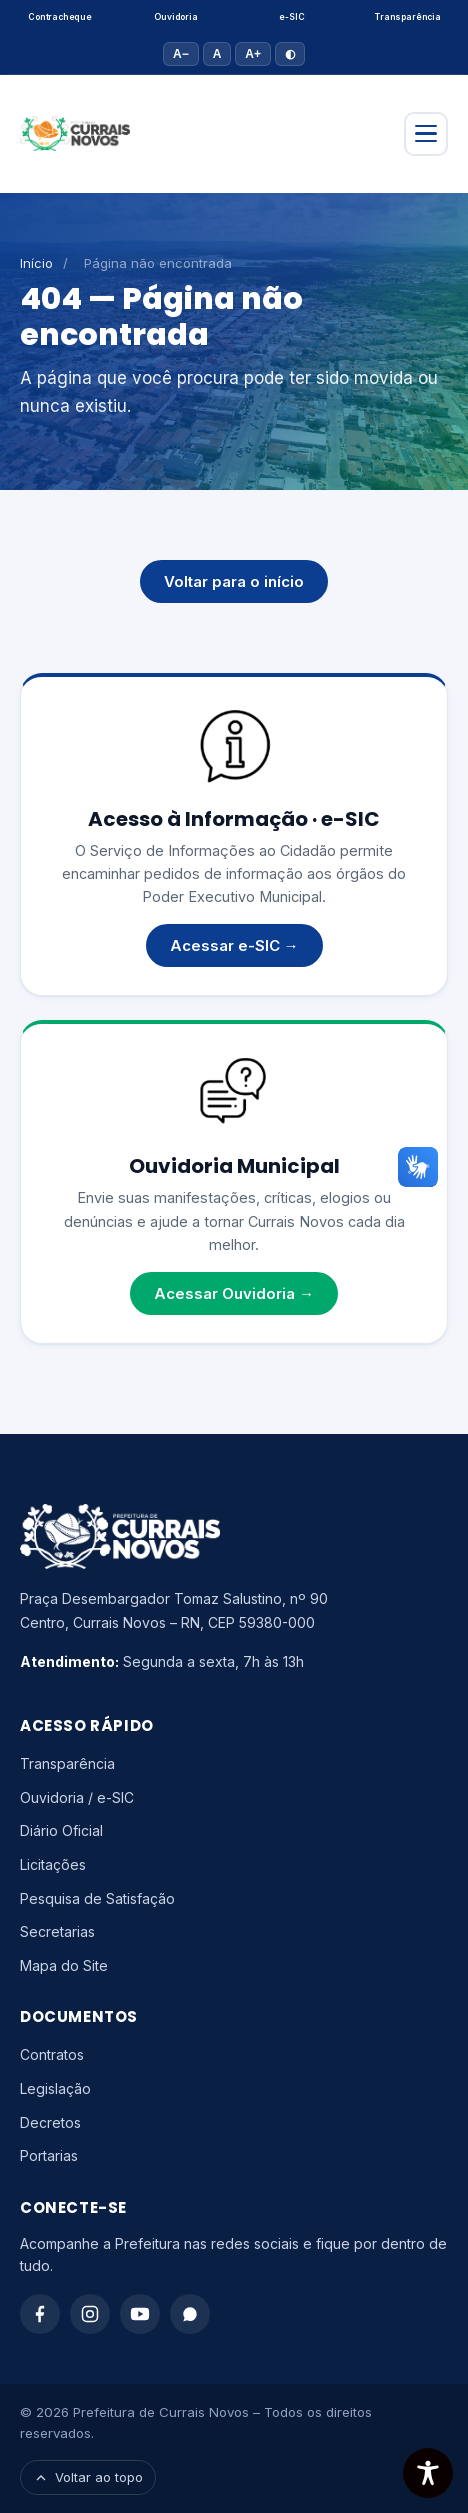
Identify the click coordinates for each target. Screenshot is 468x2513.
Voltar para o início (234, 581)
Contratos (52, 2054)
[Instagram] (90, 2314)
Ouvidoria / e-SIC (77, 1797)
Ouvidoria (175, 17)
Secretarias (57, 1931)
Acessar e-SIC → (234, 945)
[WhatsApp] (190, 2314)
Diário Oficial (61, 1830)
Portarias (49, 2155)
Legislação (55, 2088)
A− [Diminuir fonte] (181, 54)
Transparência (408, 17)
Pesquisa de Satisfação (97, 1898)
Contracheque (60, 17)
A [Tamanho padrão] (217, 54)
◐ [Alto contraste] (290, 54)
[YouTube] (140, 2314)
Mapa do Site (64, 1965)
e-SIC (291, 17)
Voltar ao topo (88, 2477)
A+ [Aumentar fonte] (253, 54)
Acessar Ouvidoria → (234, 1293)
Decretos (50, 2122)
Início (36, 263)
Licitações (53, 1864)
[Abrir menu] (426, 134)
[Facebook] (40, 2314)
